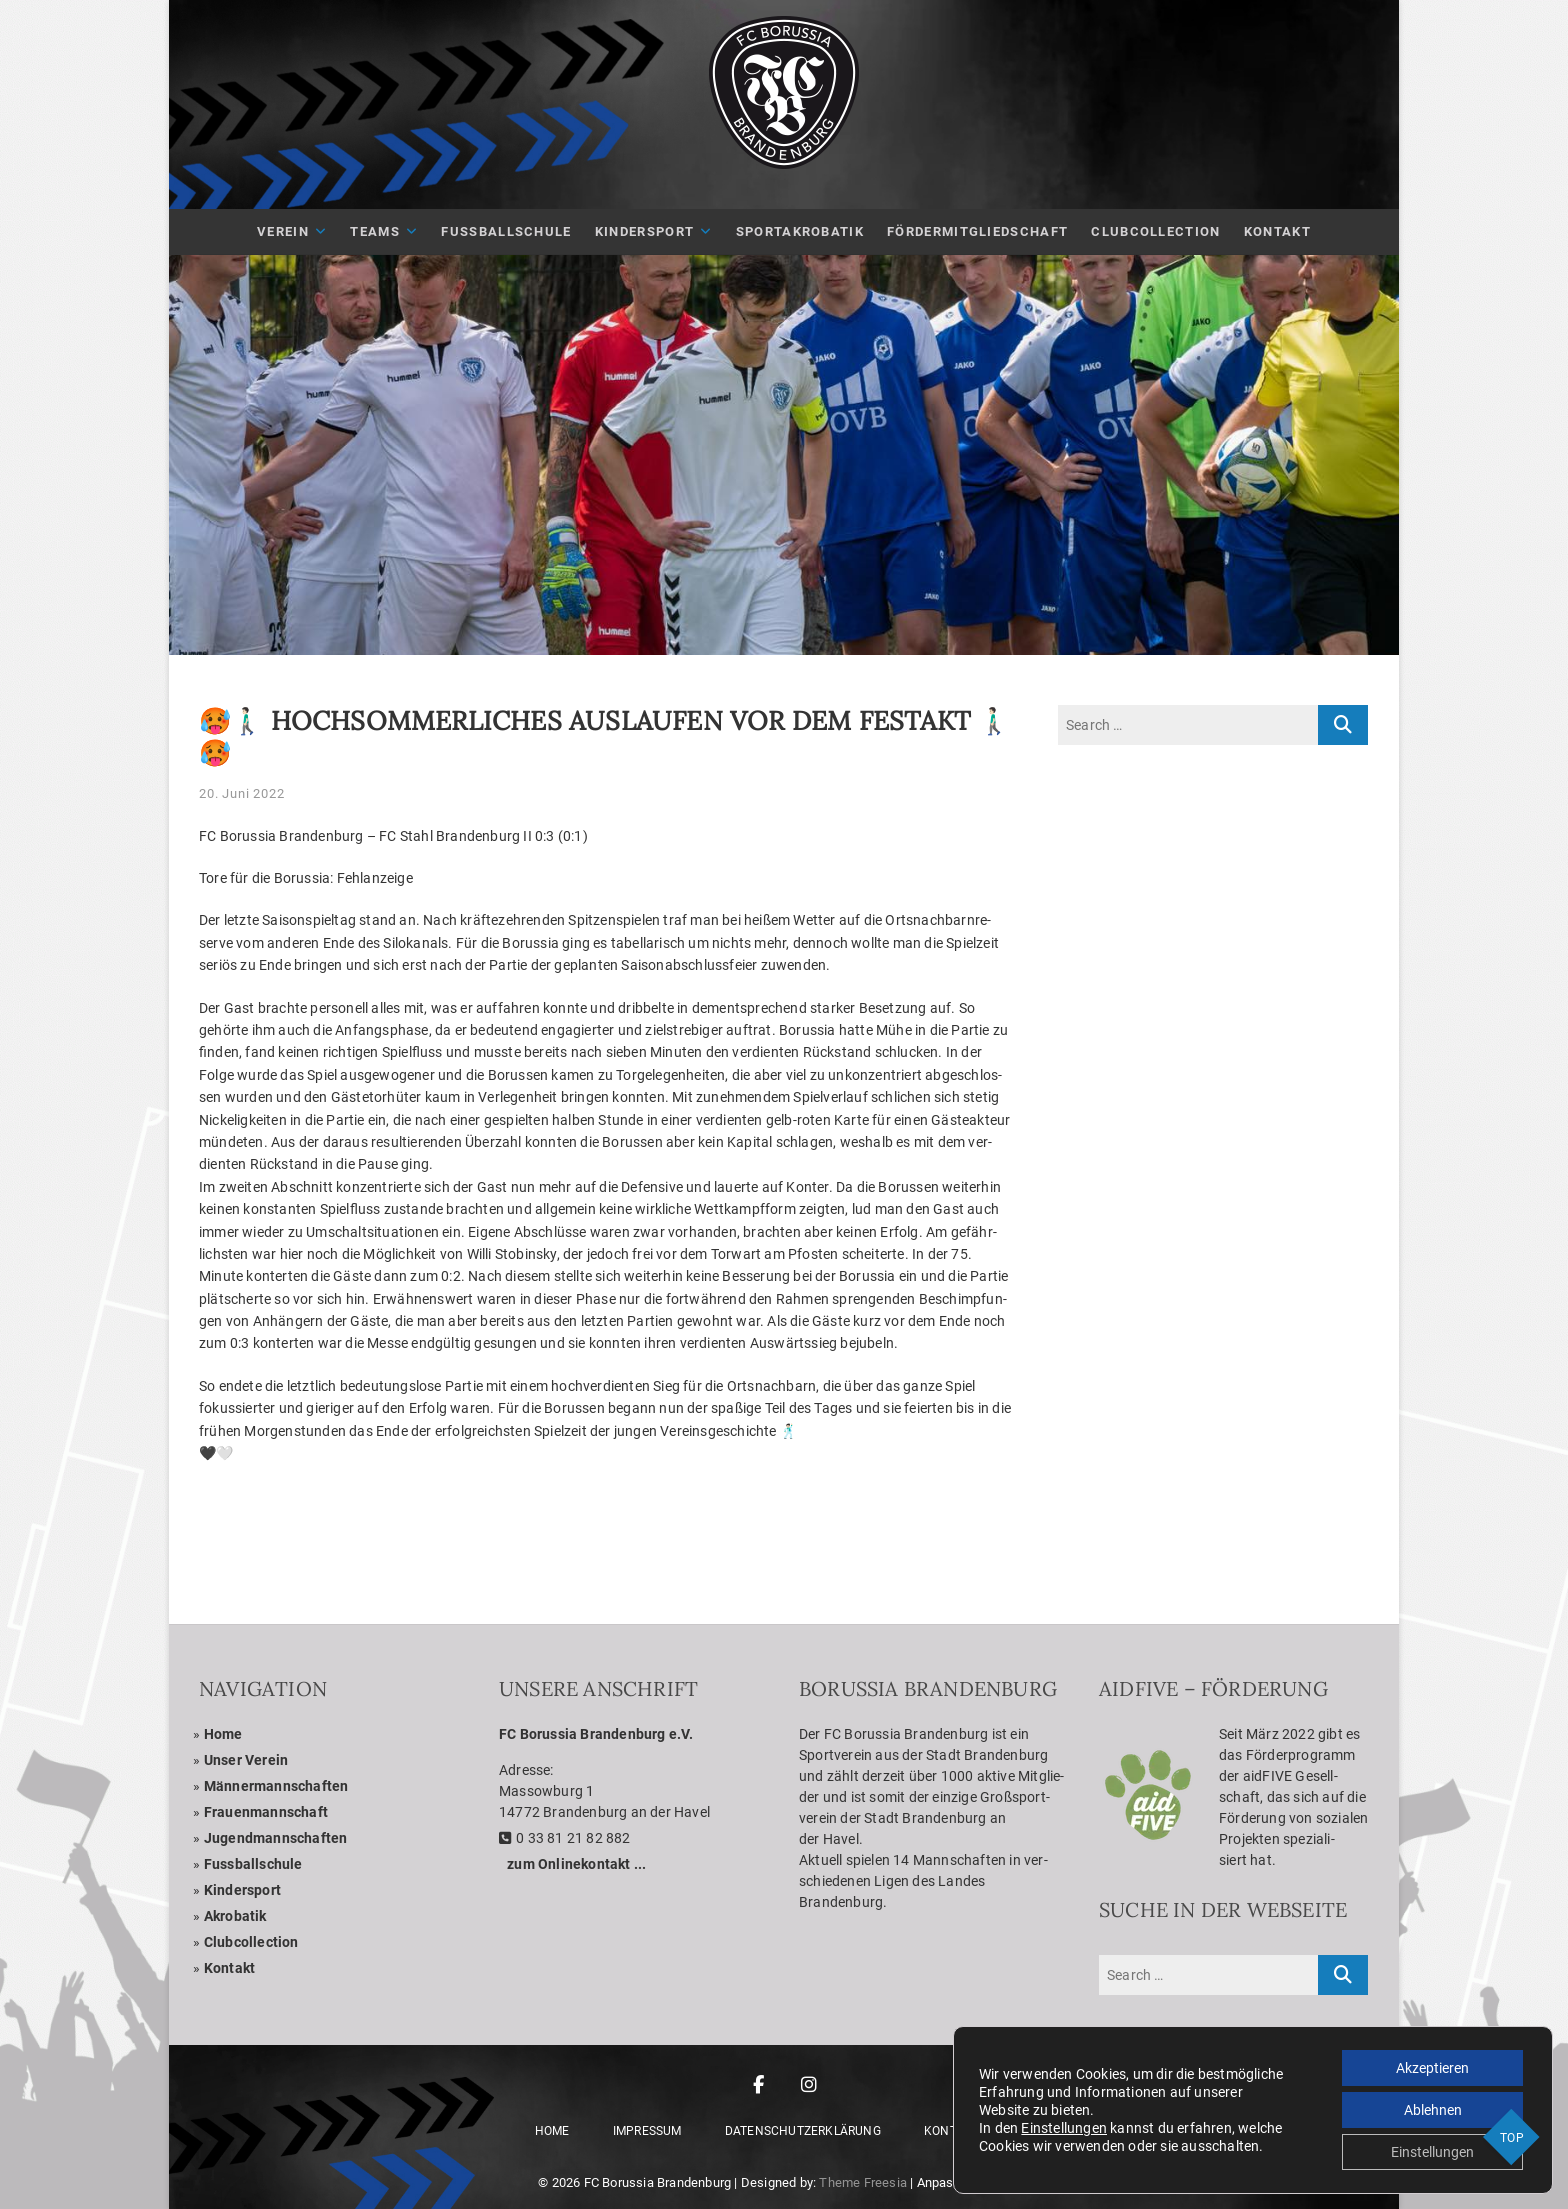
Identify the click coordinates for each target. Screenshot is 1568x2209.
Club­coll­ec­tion (251, 1942)
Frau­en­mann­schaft (266, 1812)
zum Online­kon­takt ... (576, 1864)
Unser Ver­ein (246, 1760)
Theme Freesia (863, 2182)
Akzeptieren (1432, 2068)
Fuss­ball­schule (253, 1864)
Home (223, 1734)
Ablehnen (1433, 2110)
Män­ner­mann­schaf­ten (276, 1786)
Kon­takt (1277, 231)
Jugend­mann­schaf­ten (276, 1838)
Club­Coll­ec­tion (1155, 231)
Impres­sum (647, 2131)
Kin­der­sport (644, 231)
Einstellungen (1064, 2128)
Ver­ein (283, 231)
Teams (375, 231)
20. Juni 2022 (241, 793)
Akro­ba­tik (235, 1916)
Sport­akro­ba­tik (800, 231)
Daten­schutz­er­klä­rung (803, 2131)
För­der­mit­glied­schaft (977, 231)
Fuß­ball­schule (506, 231)
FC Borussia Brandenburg (658, 2182)
